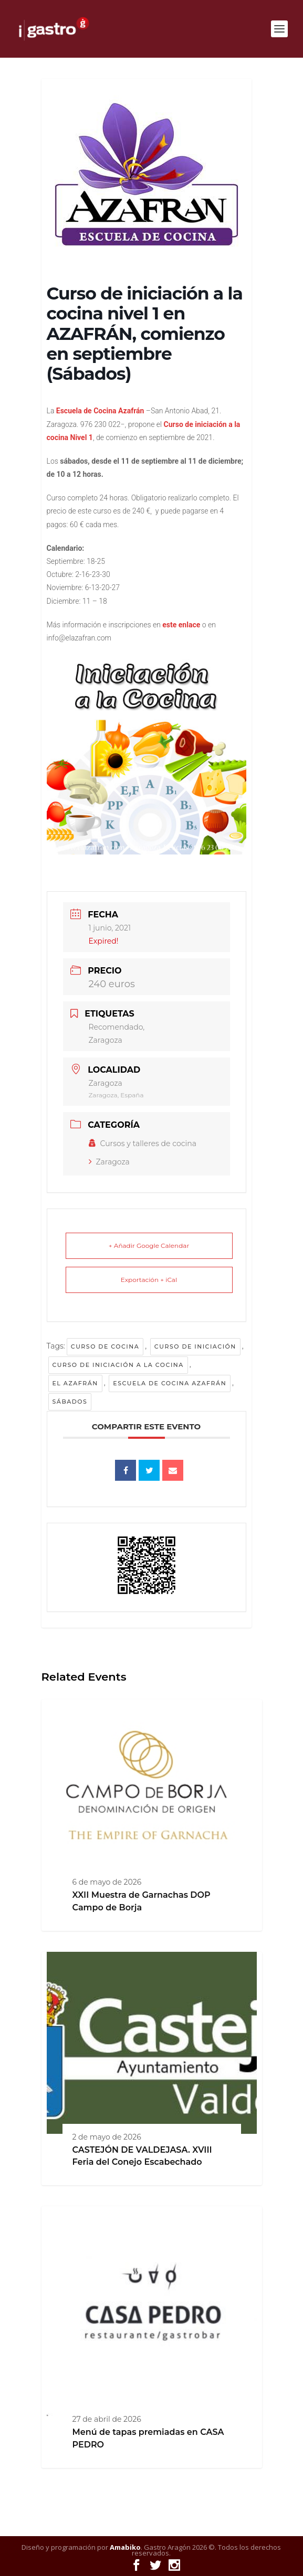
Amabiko (125, 2547)
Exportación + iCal (149, 1280)
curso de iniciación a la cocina (118, 1365)
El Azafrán (75, 1383)
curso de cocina (105, 1346)
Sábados (70, 1401)
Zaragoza (109, 1162)
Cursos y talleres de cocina (143, 1143)
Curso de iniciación (195, 1346)
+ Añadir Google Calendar (149, 1245)
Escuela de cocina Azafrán (169, 1383)
